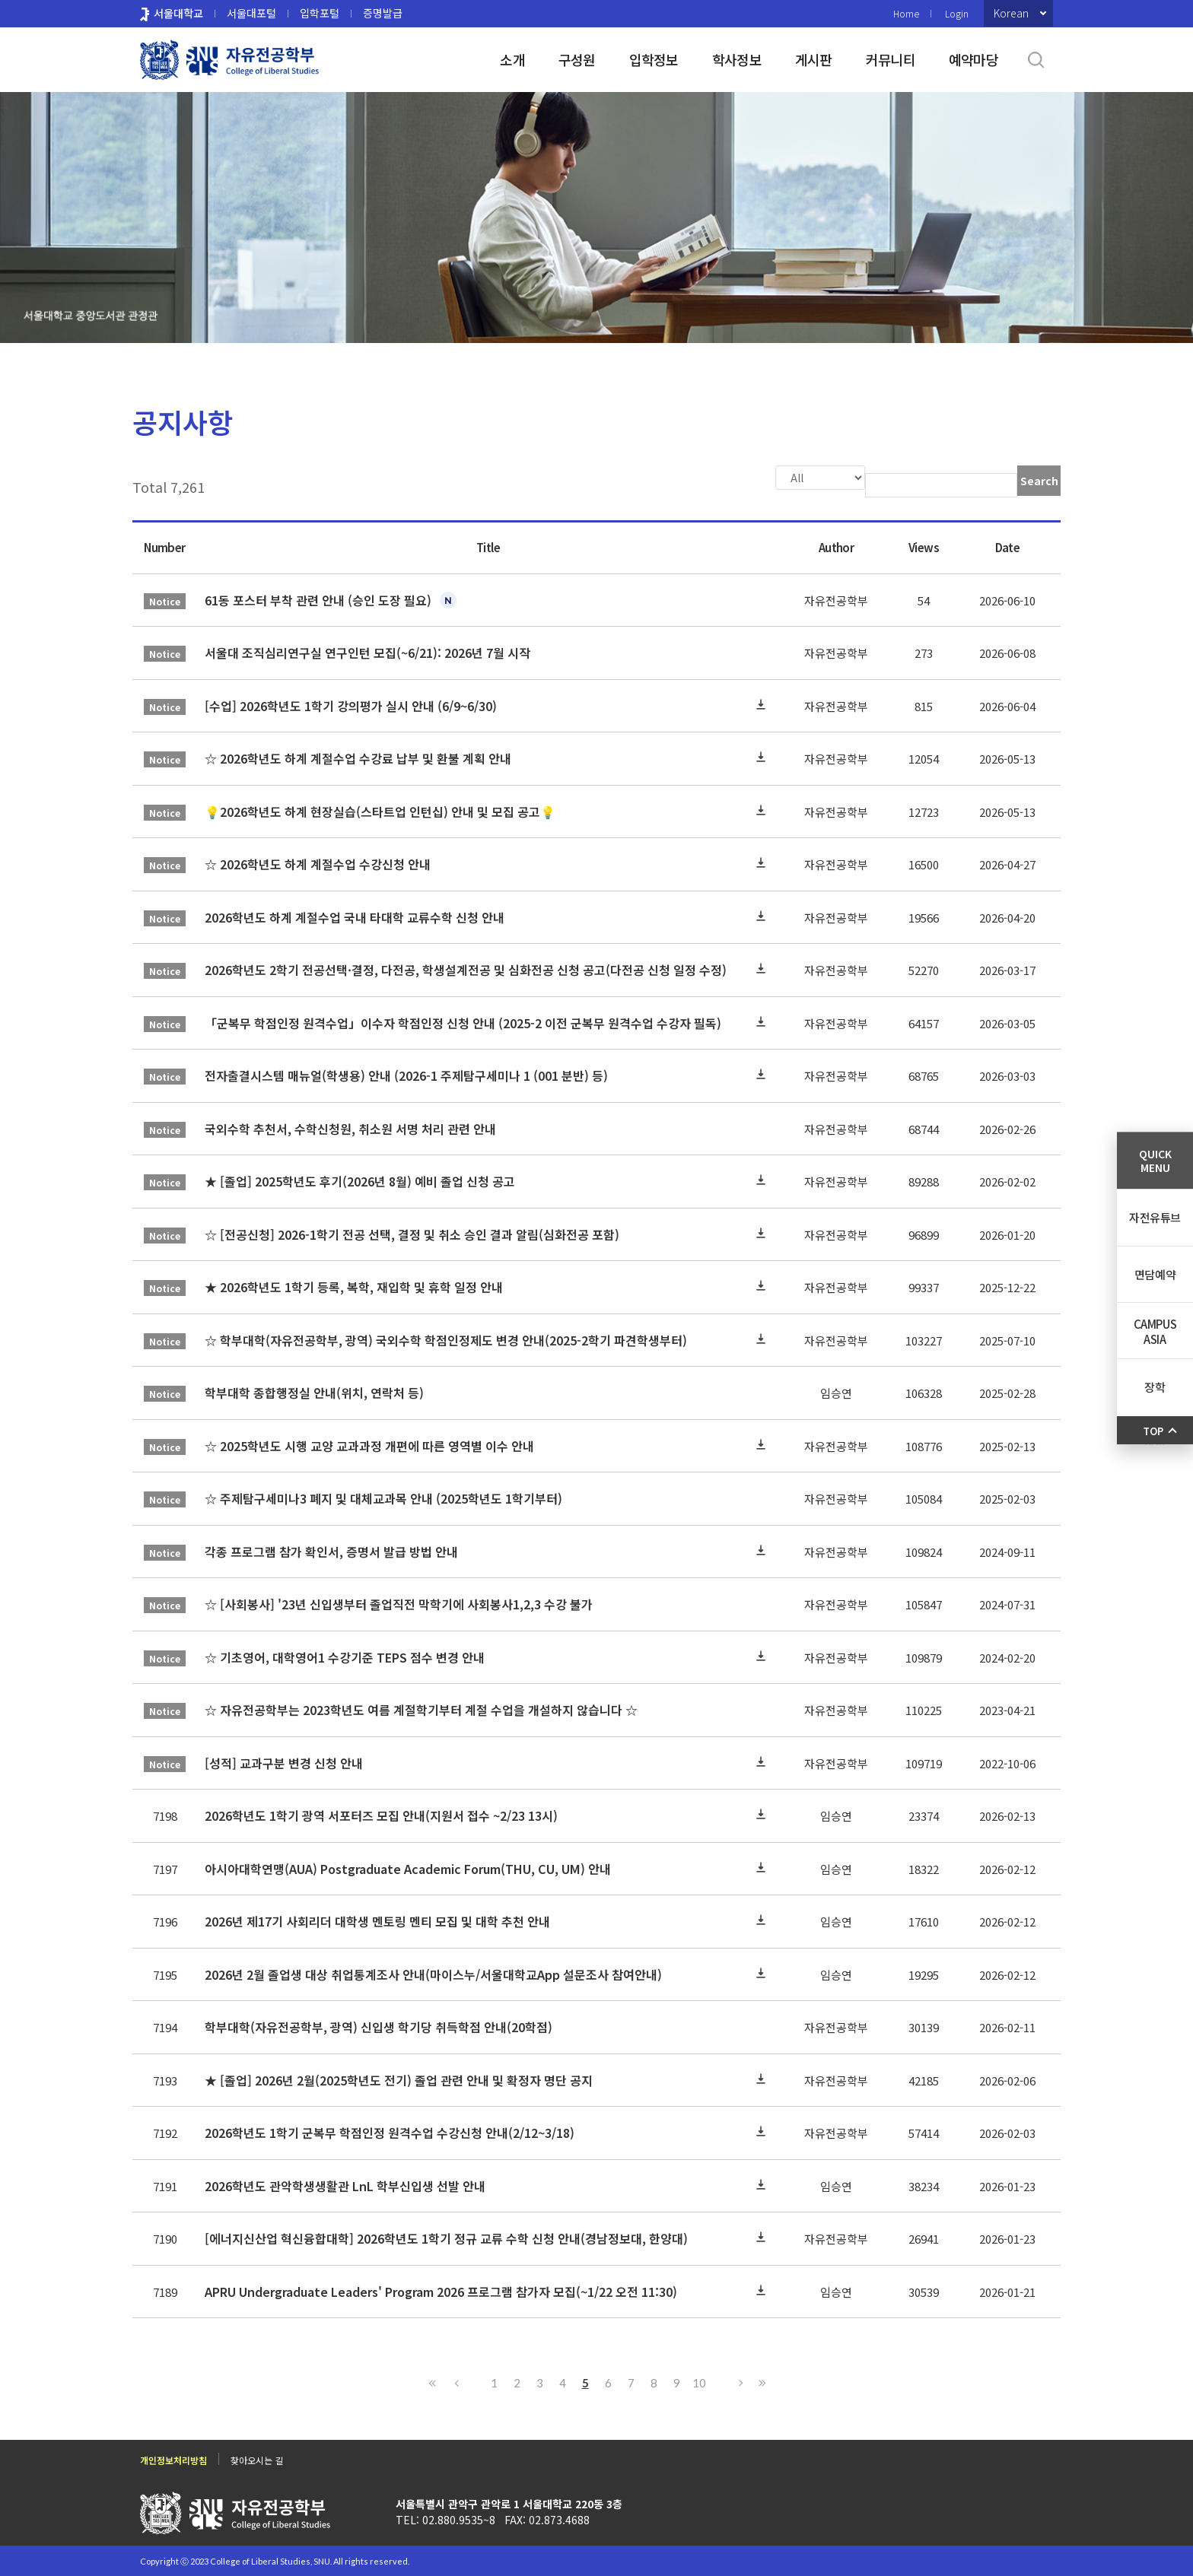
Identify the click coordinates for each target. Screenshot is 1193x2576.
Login (957, 13)
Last (760, 2381)
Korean (1011, 13)
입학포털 (319, 13)
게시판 (813, 59)
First (433, 2381)
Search (1039, 480)
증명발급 (382, 13)
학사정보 (737, 59)
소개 (512, 59)
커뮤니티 (890, 59)
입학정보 (654, 59)
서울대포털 (251, 13)
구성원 (577, 59)
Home (906, 13)
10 (699, 2381)
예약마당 (973, 59)
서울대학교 (178, 13)
